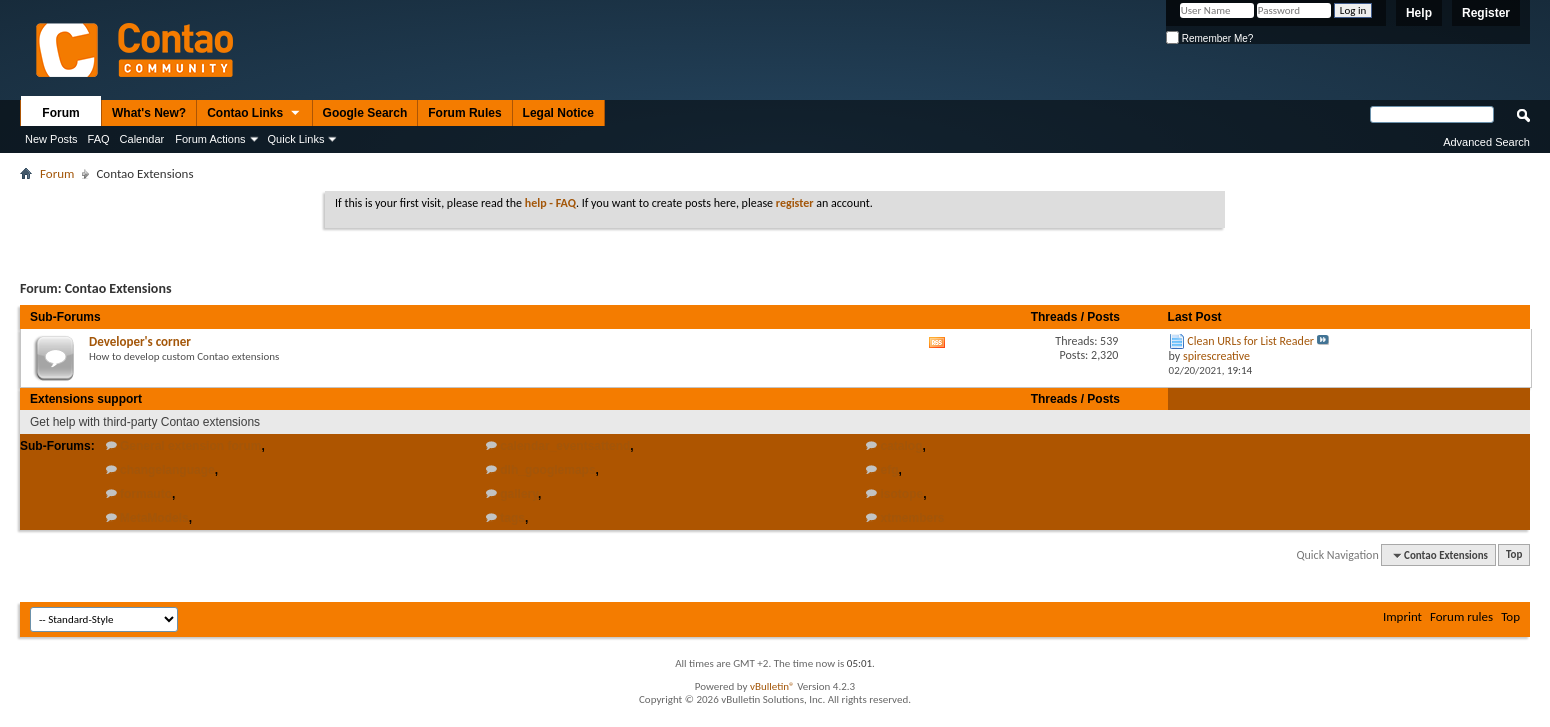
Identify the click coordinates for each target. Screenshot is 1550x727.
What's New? (149, 113)
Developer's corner (140, 341)
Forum (60, 113)
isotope (902, 494)
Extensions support (86, 399)
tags (512, 518)
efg (890, 470)
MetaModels (154, 518)
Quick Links (296, 139)
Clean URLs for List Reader (1250, 341)
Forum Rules (464, 113)
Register (1486, 13)
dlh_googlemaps (547, 470)
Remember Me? (1209, 38)
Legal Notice (558, 113)
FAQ (99, 139)
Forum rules (1461, 616)
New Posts (51, 139)
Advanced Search (1486, 142)
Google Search (365, 113)
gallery (519, 494)
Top (1514, 555)
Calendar (142, 139)
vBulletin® (772, 686)
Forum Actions (210, 139)
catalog (902, 446)
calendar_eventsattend (565, 446)
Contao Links (254, 114)
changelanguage (167, 470)
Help (1419, 13)
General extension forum (190, 446)
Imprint (1402, 616)
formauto (146, 494)
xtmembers (913, 518)
